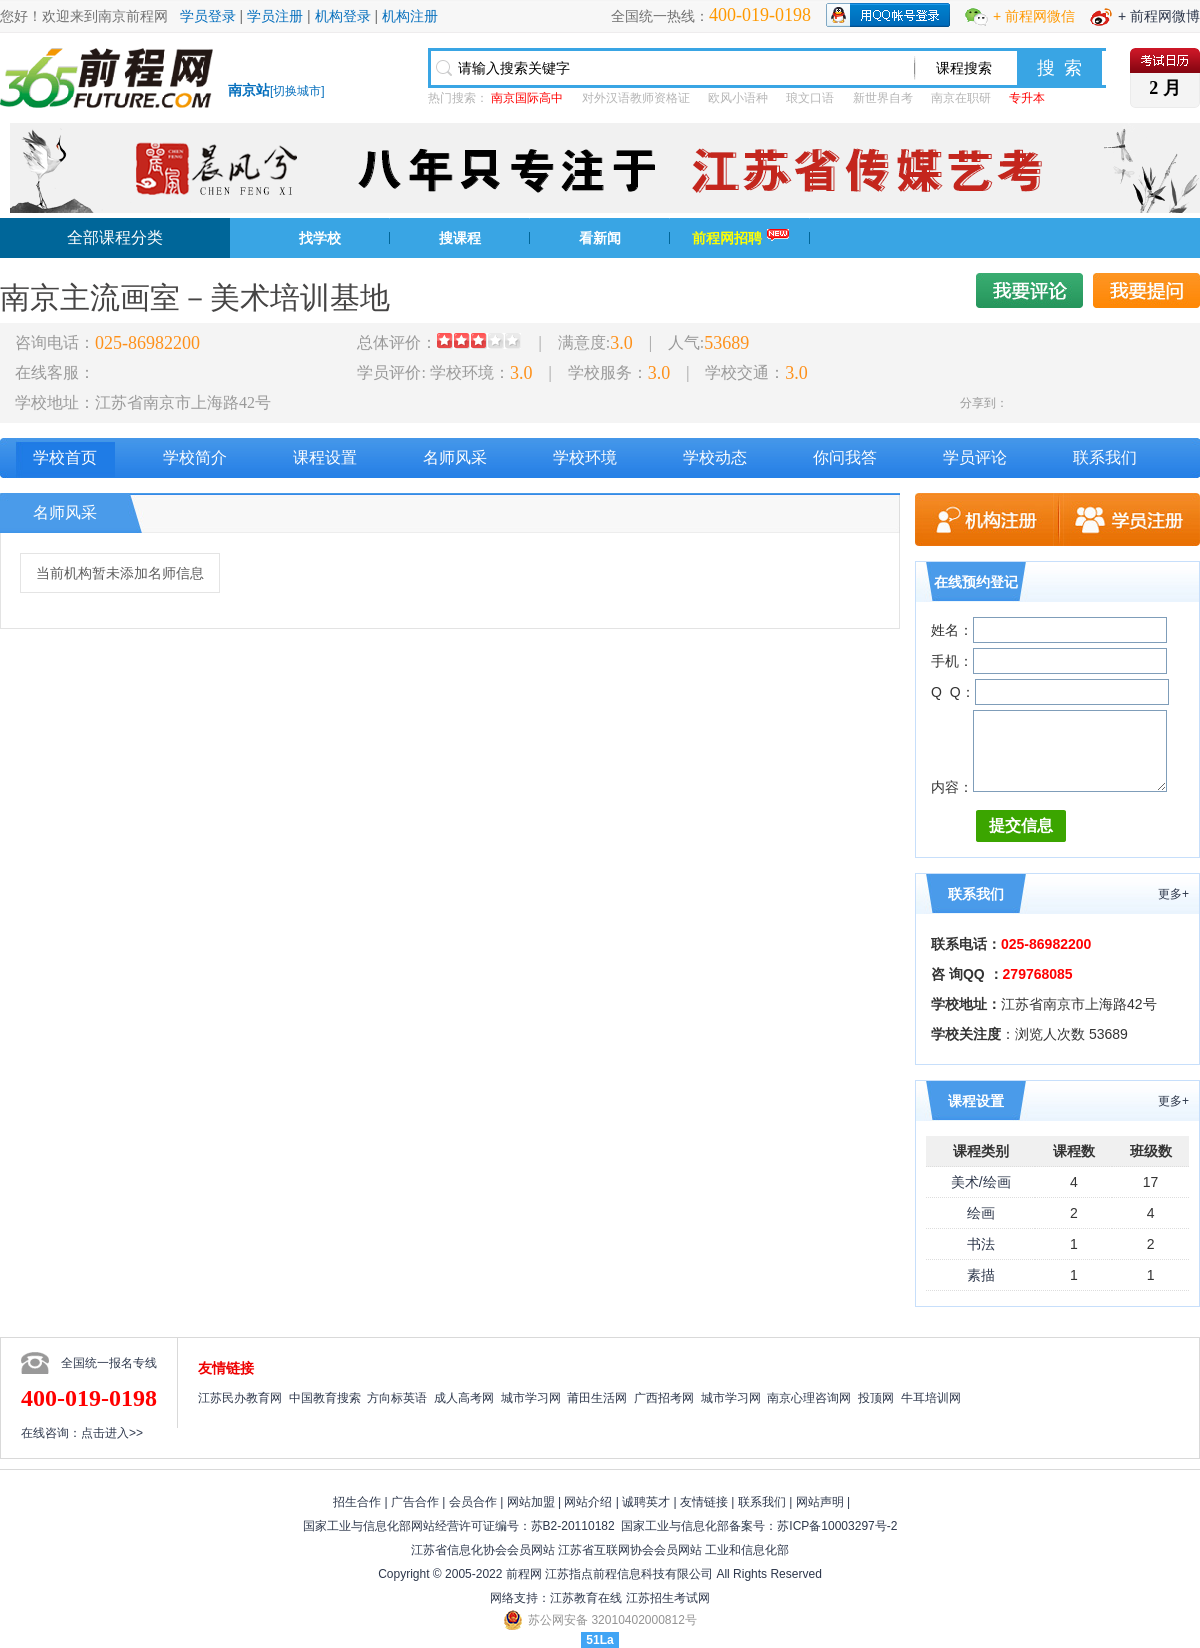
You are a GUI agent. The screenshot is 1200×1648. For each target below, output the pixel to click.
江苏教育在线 (586, 1598)
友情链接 (704, 1502)
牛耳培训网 (931, 1398)
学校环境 (585, 457)
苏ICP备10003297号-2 (837, 1526)
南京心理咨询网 (809, 1398)
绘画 (981, 1213)
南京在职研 (961, 98)
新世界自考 (883, 98)
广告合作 (415, 1502)
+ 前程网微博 (1159, 16)
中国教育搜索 (325, 1398)
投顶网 (876, 1398)
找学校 (320, 238)
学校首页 (65, 457)
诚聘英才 (646, 1502)
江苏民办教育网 (240, 1398)
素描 (981, 1275)
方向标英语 (397, 1398)
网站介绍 (588, 1502)
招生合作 (357, 1502)
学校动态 (715, 457)
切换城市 (297, 91)
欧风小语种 (738, 98)
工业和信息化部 (747, 1550)
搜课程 (460, 238)
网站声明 (820, 1502)
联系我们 (1105, 457)
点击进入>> (112, 1433)
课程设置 (325, 457)
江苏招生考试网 (668, 1598)
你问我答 (845, 457)
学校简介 (195, 457)
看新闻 (600, 238)
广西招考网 (664, 1398)
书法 (981, 1244)
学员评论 (975, 457)
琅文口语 (810, 98)
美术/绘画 (981, 1182)
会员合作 (473, 1502)
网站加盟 (531, 1502)
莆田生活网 (597, 1398)
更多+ (1173, 894)
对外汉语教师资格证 (636, 98)
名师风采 (455, 457)
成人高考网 (464, 1398)
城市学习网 (531, 1398)
